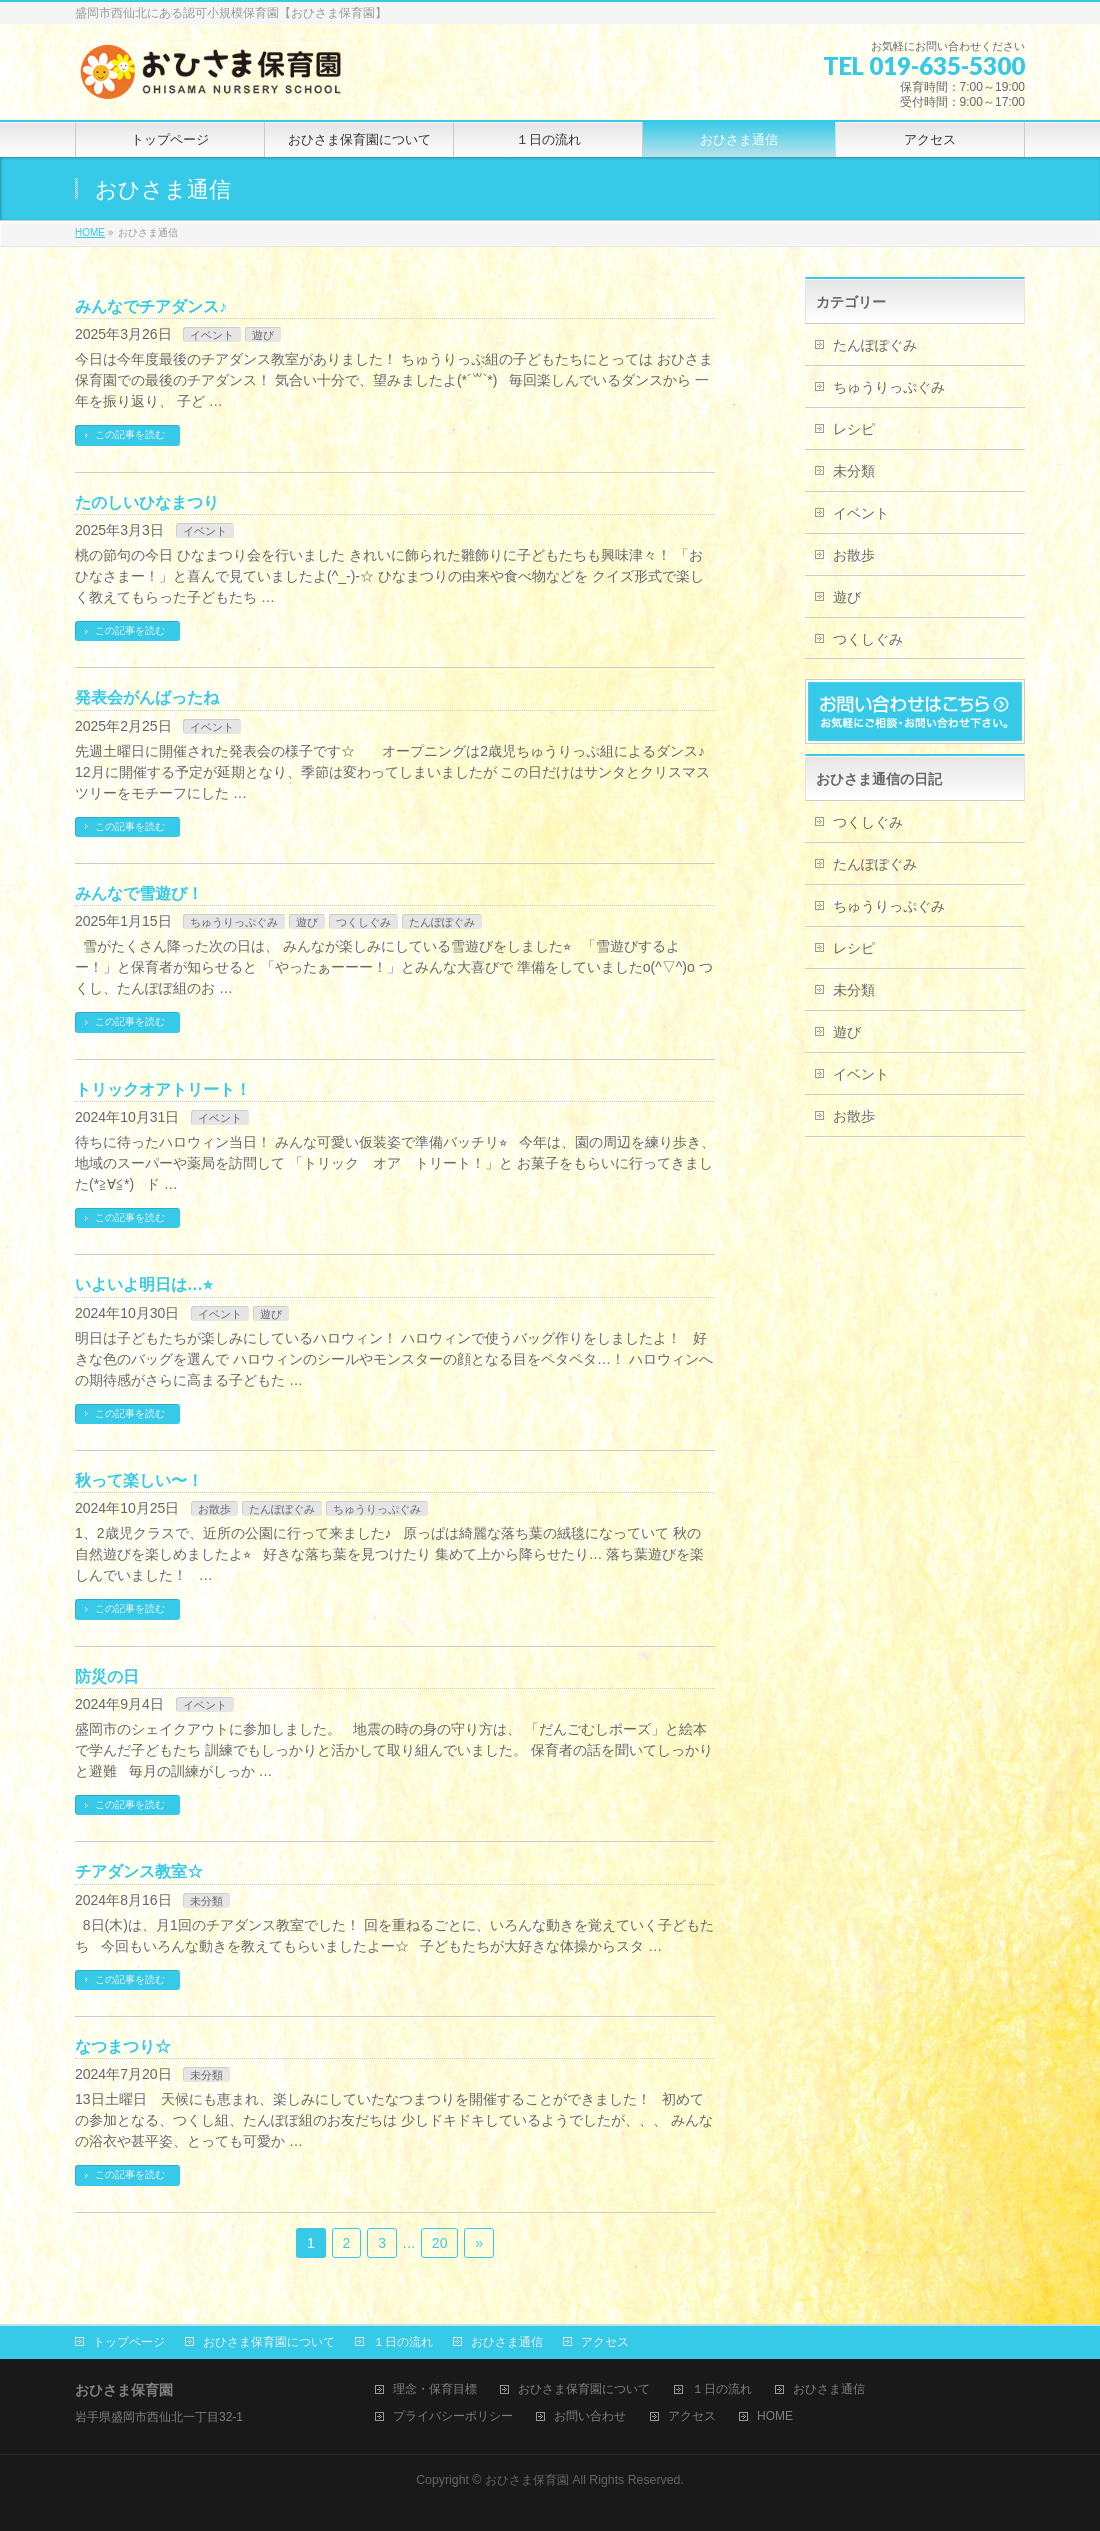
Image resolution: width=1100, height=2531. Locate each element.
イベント (212, 335)
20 (440, 2243)
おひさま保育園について (269, 2342)
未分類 (206, 1901)
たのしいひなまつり (147, 502)
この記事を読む (130, 434)
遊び (263, 335)
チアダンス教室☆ (139, 1871)
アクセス (605, 2342)
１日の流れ (403, 2342)
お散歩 (214, 1509)
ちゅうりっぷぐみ (234, 922)
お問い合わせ (590, 2416)
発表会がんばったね (147, 697)
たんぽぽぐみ (442, 922)
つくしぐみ (363, 922)
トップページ (129, 2342)
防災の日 (107, 1676)
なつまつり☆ (123, 2046)
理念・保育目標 (435, 2389)
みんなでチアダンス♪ (151, 306)
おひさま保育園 (527, 2480)
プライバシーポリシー (453, 2416)
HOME (775, 2416)
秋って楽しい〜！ (139, 1480)
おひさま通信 (507, 2342)
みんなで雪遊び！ (139, 893)
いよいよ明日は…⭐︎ (143, 1284)
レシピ (854, 429)
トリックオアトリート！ (163, 1089)
